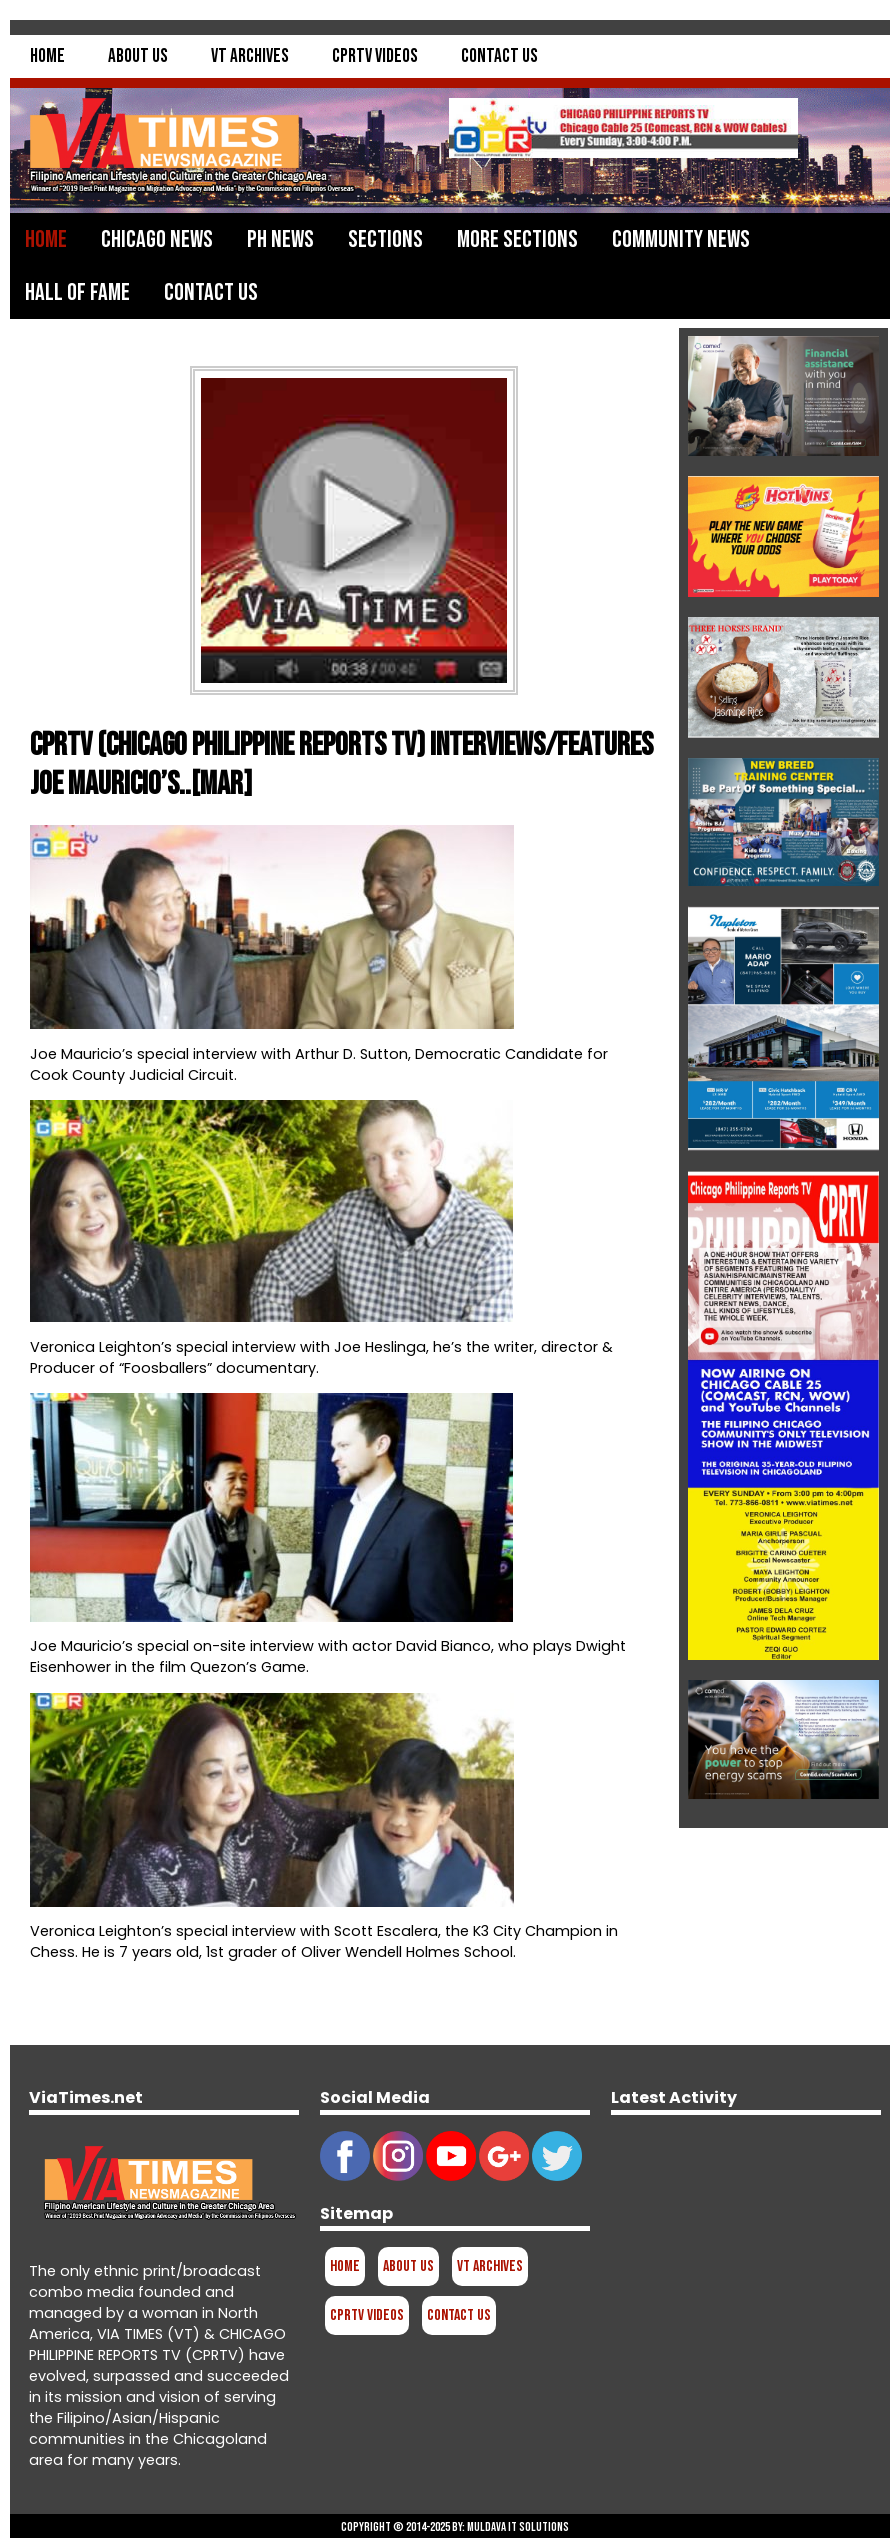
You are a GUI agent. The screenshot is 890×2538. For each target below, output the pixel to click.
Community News (681, 239)
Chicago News (157, 239)
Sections (385, 239)
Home (47, 56)
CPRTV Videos (375, 56)
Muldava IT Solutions (518, 2527)
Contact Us (499, 56)
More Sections (517, 239)
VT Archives (250, 56)
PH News (280, 239)
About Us (138, 56)
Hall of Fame (77, 292)
